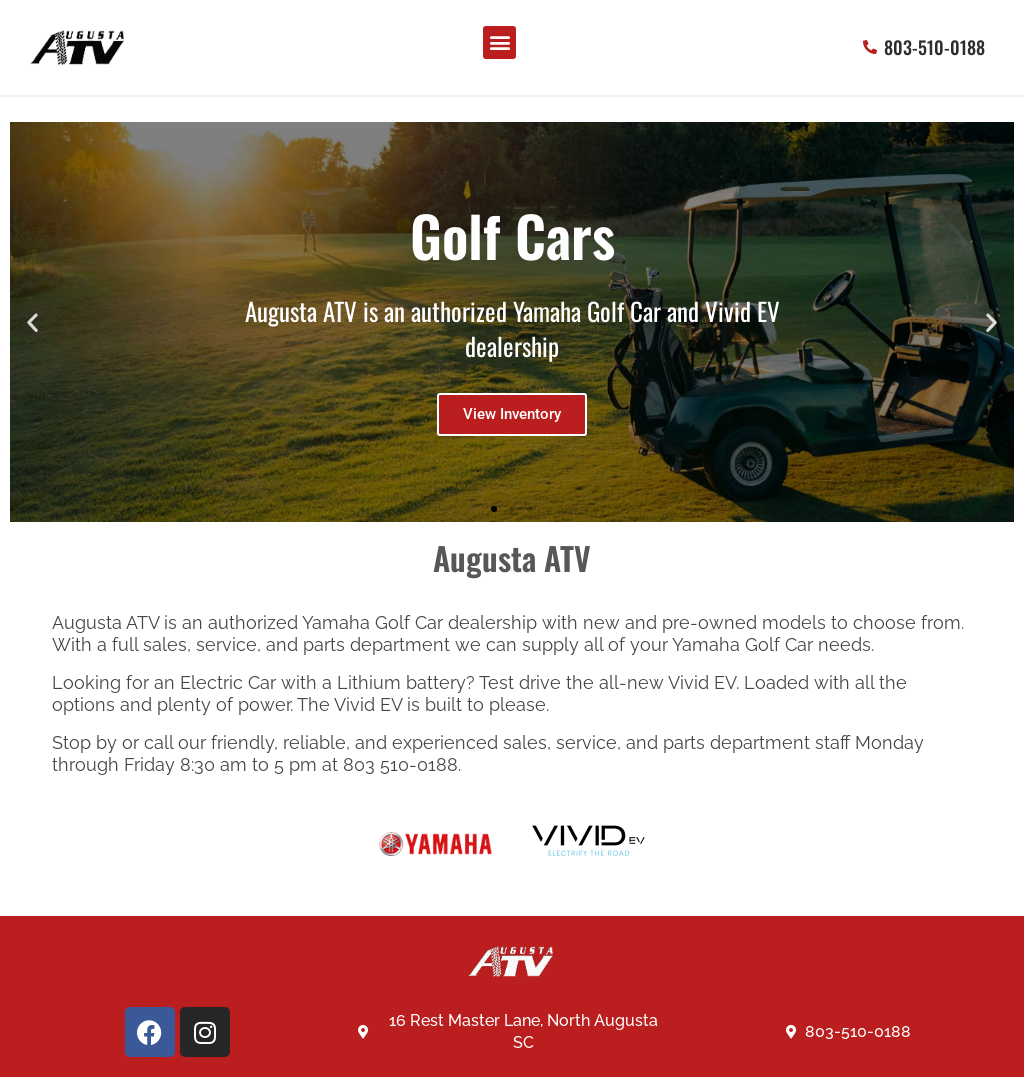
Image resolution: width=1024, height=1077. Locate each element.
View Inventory (512, 414)
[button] (499, 42)
